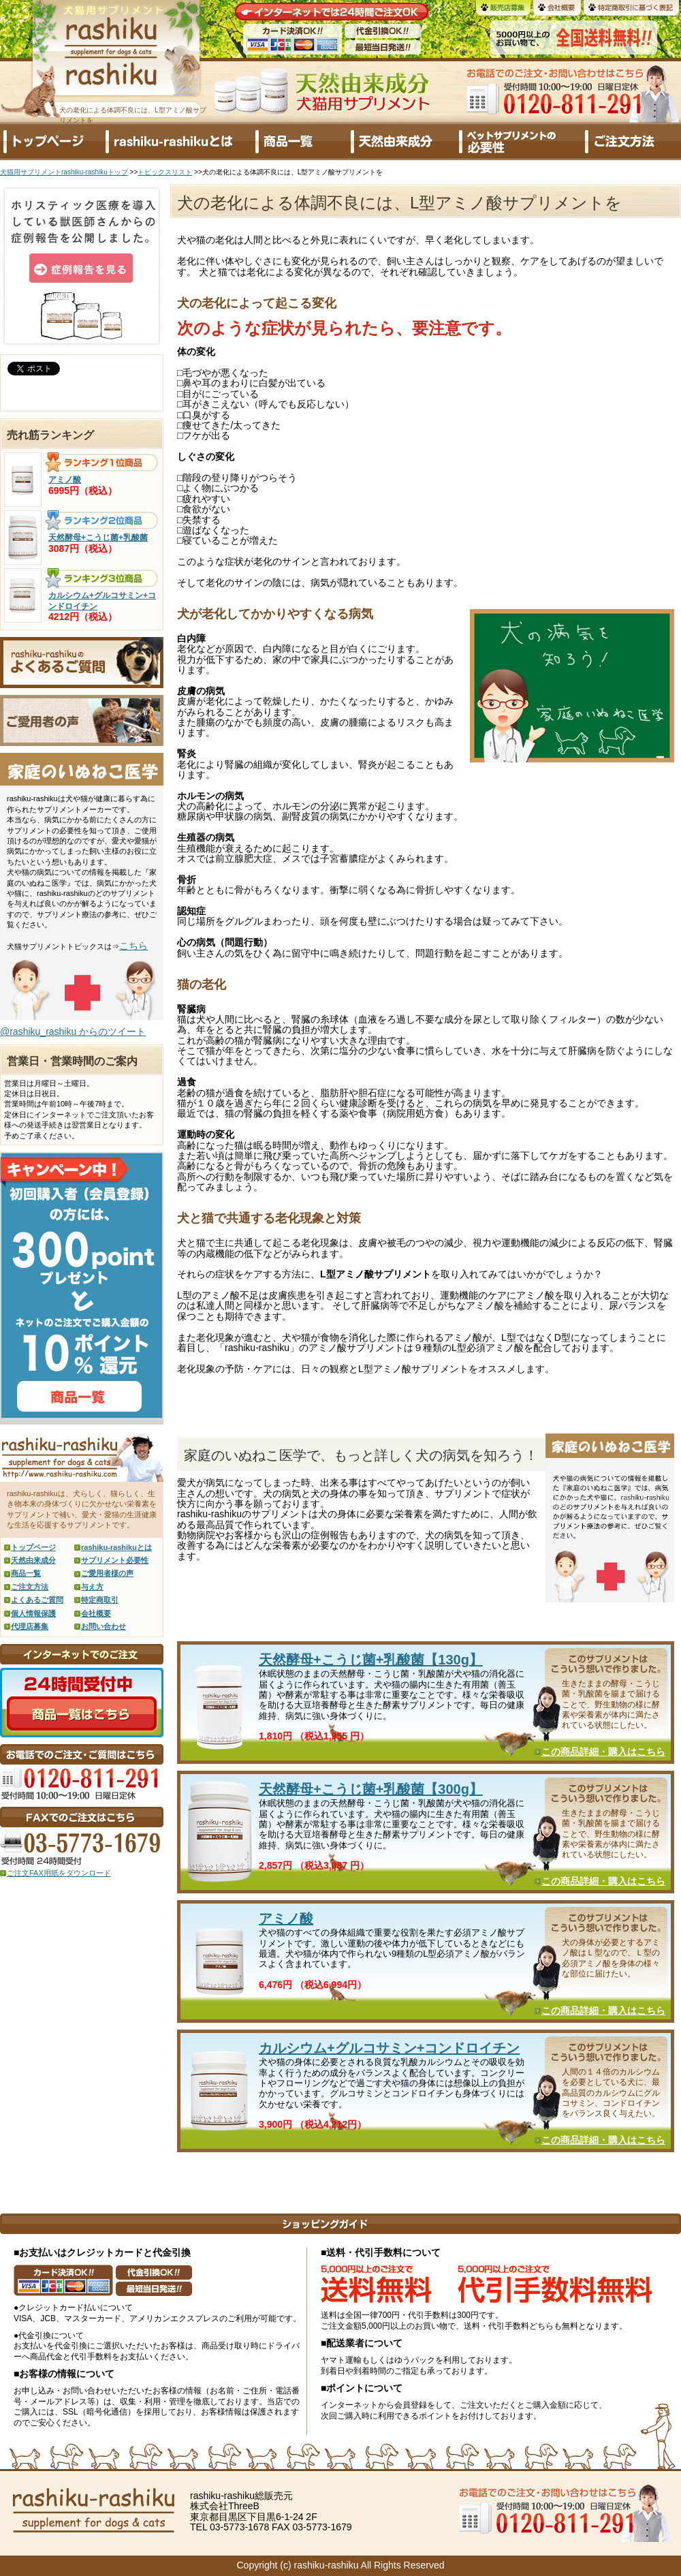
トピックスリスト (165, 172)
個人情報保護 (33, 1613)
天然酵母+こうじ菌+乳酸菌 (98, 537)
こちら (133, 945)
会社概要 (96, 1613)
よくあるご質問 (37, 1600)
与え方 (92, 1587)
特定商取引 (99, 1600)
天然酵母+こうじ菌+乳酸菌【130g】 (371, 1659)
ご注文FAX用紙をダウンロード (59, 1873)
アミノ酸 (286, 1918)
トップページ (33, 1547)
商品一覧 (26, 1573)
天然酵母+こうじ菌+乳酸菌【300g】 (371, 1789)
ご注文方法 (29, 1587)
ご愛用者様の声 (107, 1573)
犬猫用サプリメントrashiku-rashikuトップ (64, 172)
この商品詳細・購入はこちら (603, 1751)
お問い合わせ (103, 1626)
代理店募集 (29, 1626)
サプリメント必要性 (114, 1560)
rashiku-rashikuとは (116, 1547)
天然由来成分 (33, 1560)
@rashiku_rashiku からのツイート (73, 1031)
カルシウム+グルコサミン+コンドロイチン (389, 2047)
